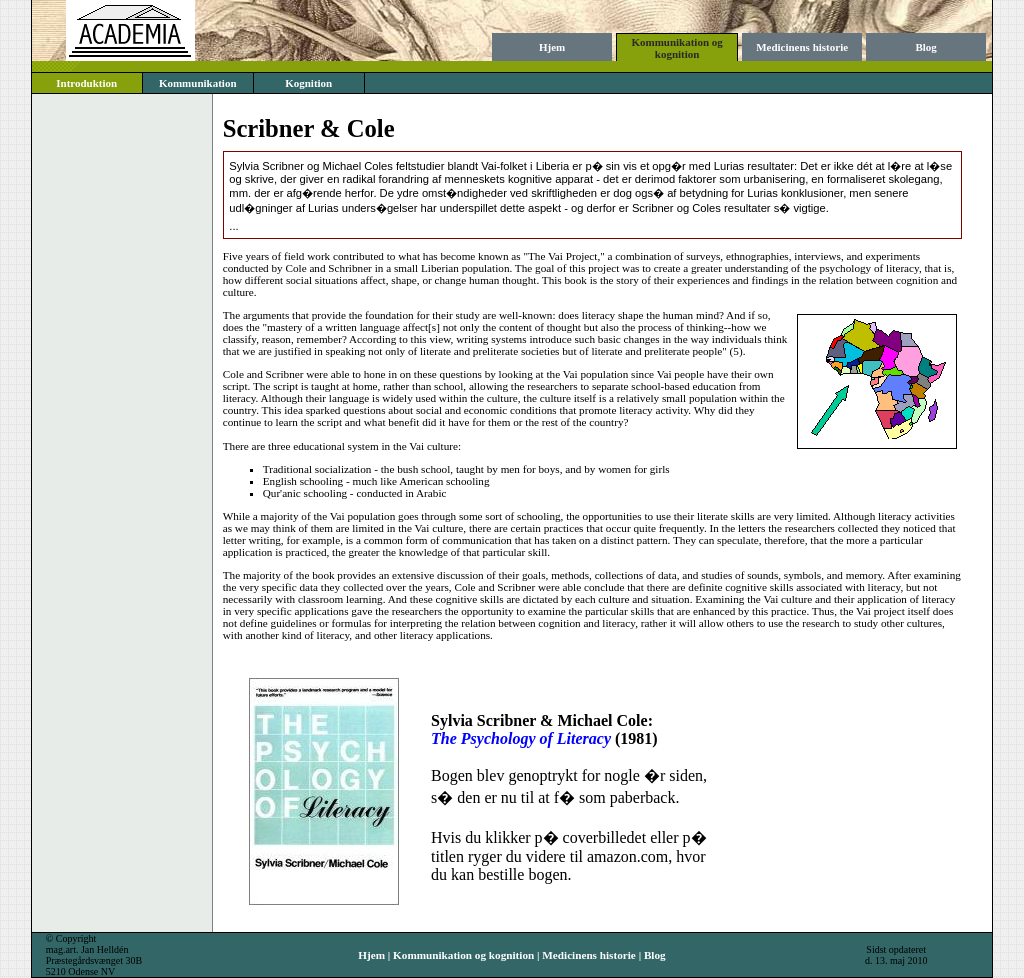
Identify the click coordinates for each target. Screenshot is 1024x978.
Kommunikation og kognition (676, 48)
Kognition (308, 83)
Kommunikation (198, 83)
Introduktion (86, 83)
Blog (925, 47)
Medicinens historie (802, 47)
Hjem (552, 47)
